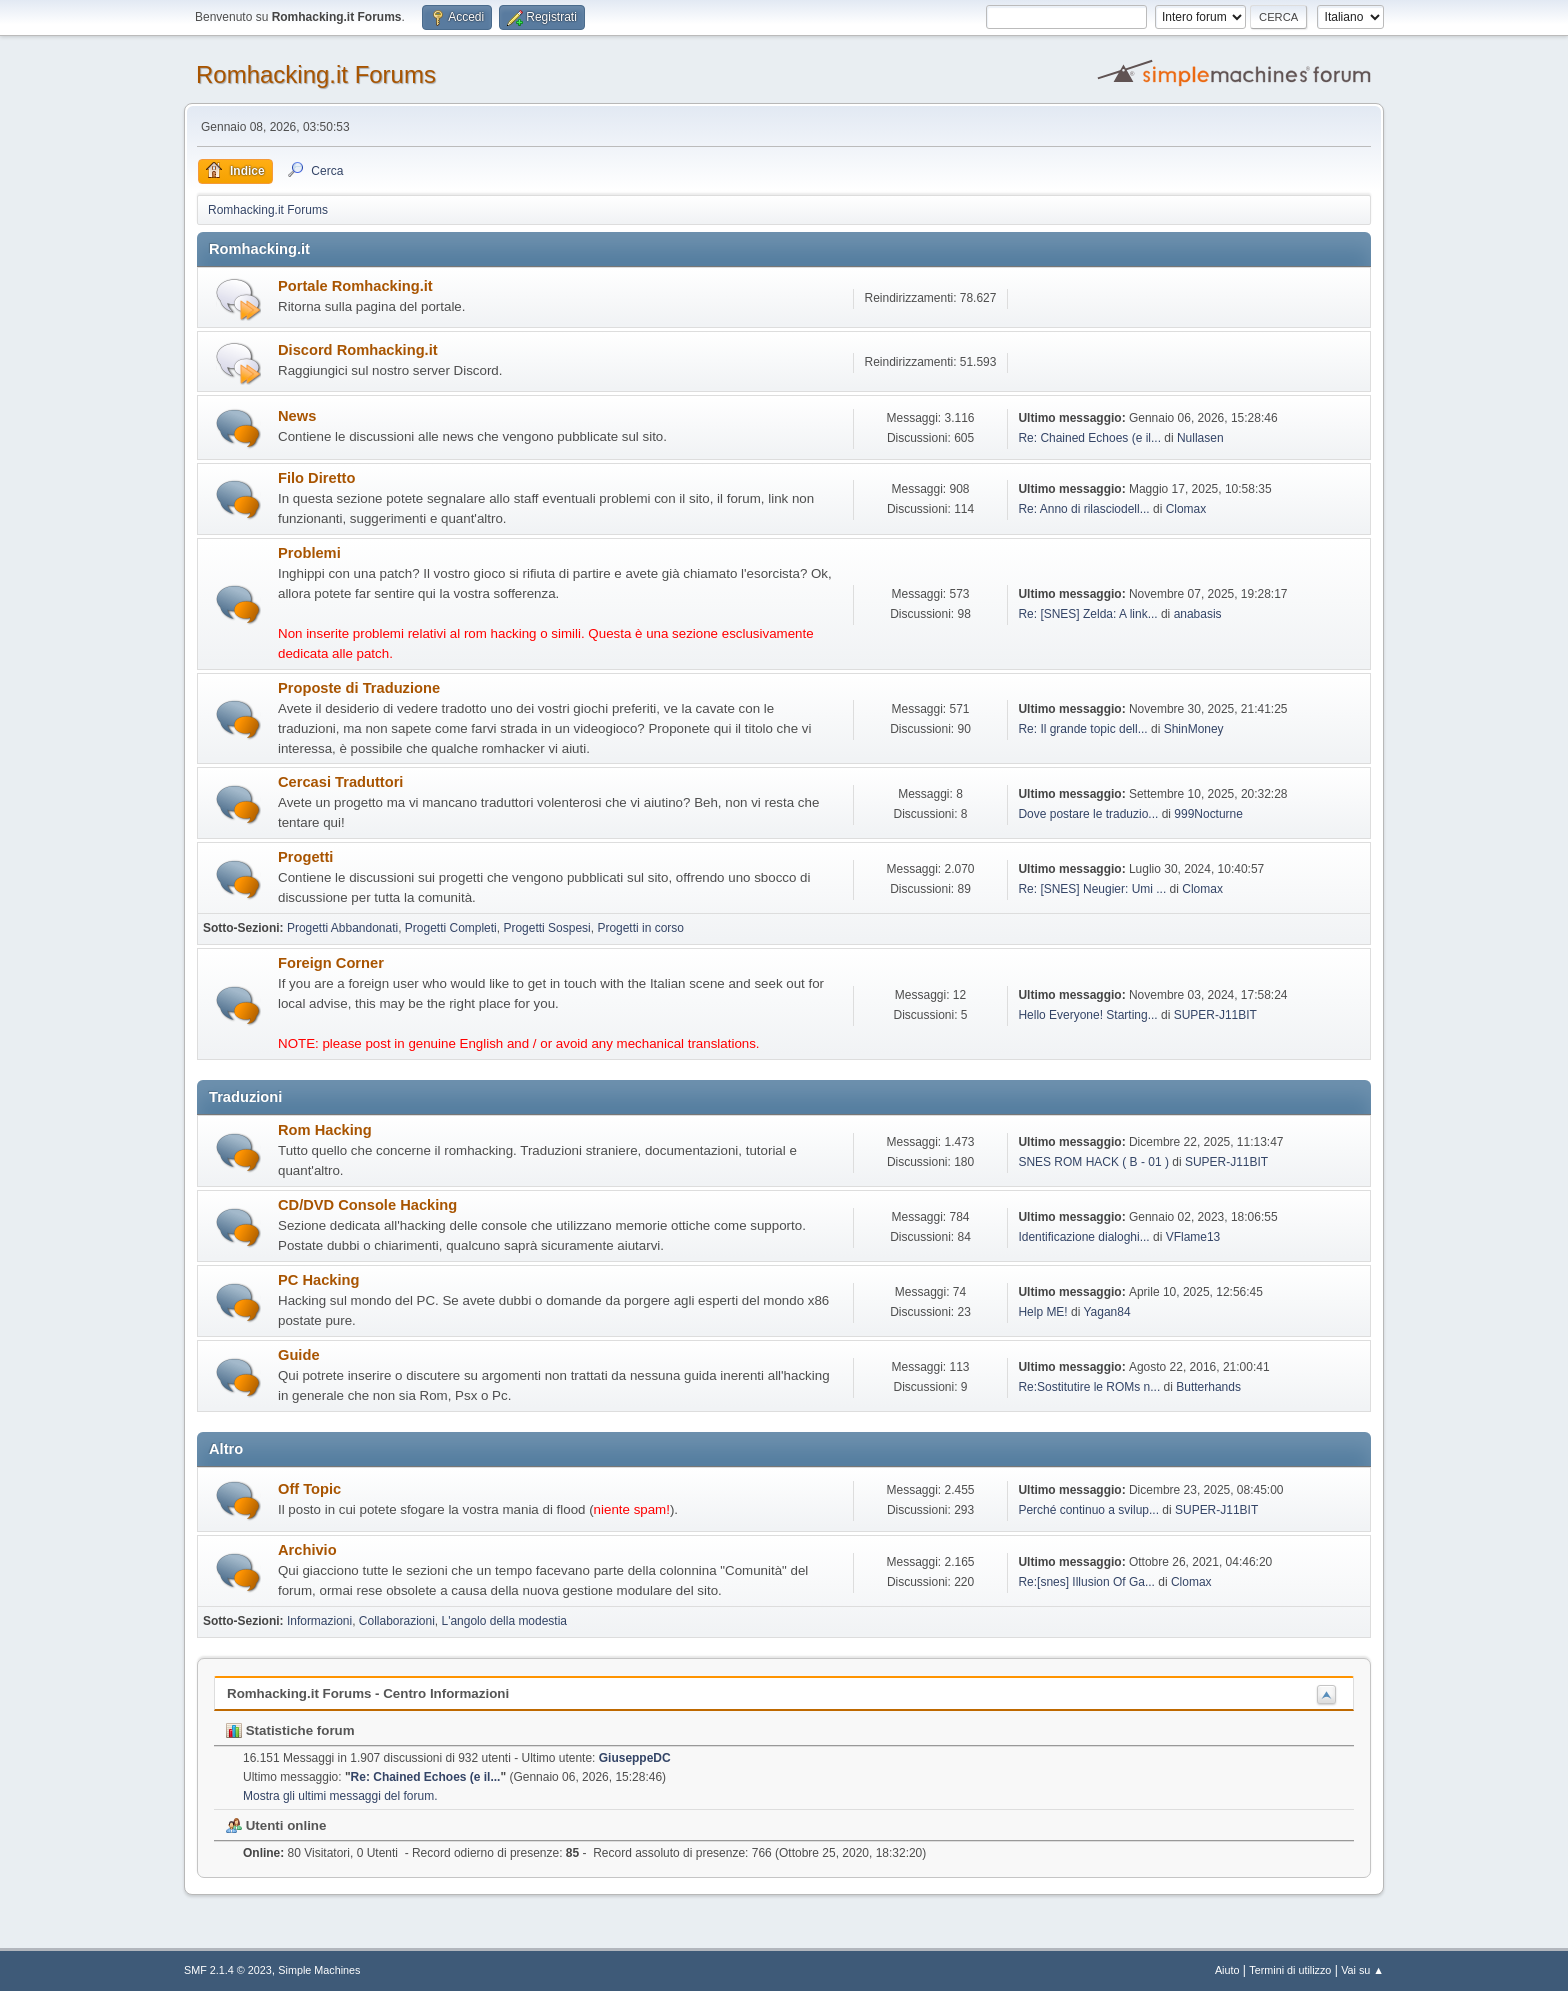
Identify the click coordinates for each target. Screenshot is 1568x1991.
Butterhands (1208, 1387)
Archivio (307, 1550)
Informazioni (319, 1621)
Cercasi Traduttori (340, 782)
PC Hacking (318, 1280)
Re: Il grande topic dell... (1082, 729)
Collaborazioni (397, 1621)
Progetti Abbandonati (342, 928)
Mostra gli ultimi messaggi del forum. (340, 1796)
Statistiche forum (290, 1730)
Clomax (1186, 509)
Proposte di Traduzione (359, 688)
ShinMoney (1194, 729)
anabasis (1198, 614)
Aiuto (1227, 1970)
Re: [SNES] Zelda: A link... (1087, 614)
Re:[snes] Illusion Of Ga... (1086, 1582)
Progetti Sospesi (546, 928)
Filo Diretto (316, 478)
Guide (299, 1355)
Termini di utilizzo (1290, 1970)
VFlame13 (1193, 1237)
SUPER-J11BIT (1215, 1015)
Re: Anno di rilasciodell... (1083, 509)
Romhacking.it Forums (316, 74)
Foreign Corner (331, 963)
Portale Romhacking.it (355, 286)
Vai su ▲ (1362, 1970)
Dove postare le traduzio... (1088, 814)
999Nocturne (1208, 814)
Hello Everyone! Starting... (1087, 1015)
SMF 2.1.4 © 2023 (228, 1970)
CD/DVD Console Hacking (367, 1205)
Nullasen (1200, 438)
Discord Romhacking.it (358, 350)
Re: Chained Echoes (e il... (1089, 438)
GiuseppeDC (635, 1758)
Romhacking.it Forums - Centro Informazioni (368, 1693)
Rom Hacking (325, 1130)
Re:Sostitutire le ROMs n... (1089, 1387)
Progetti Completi (451, 928)
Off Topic (309, 1489)
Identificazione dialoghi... (1083, 1237)
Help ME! (1042, 1312)
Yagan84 (1106, 1312)
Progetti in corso (640, 928)
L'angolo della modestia (504, 1621)
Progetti (305, 857)
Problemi (309, 553)
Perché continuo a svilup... (1088, 1510)
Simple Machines (319, 1970)
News (297, 416)
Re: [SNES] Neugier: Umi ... (1092, 889)
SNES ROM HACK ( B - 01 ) (1093, 1162)
